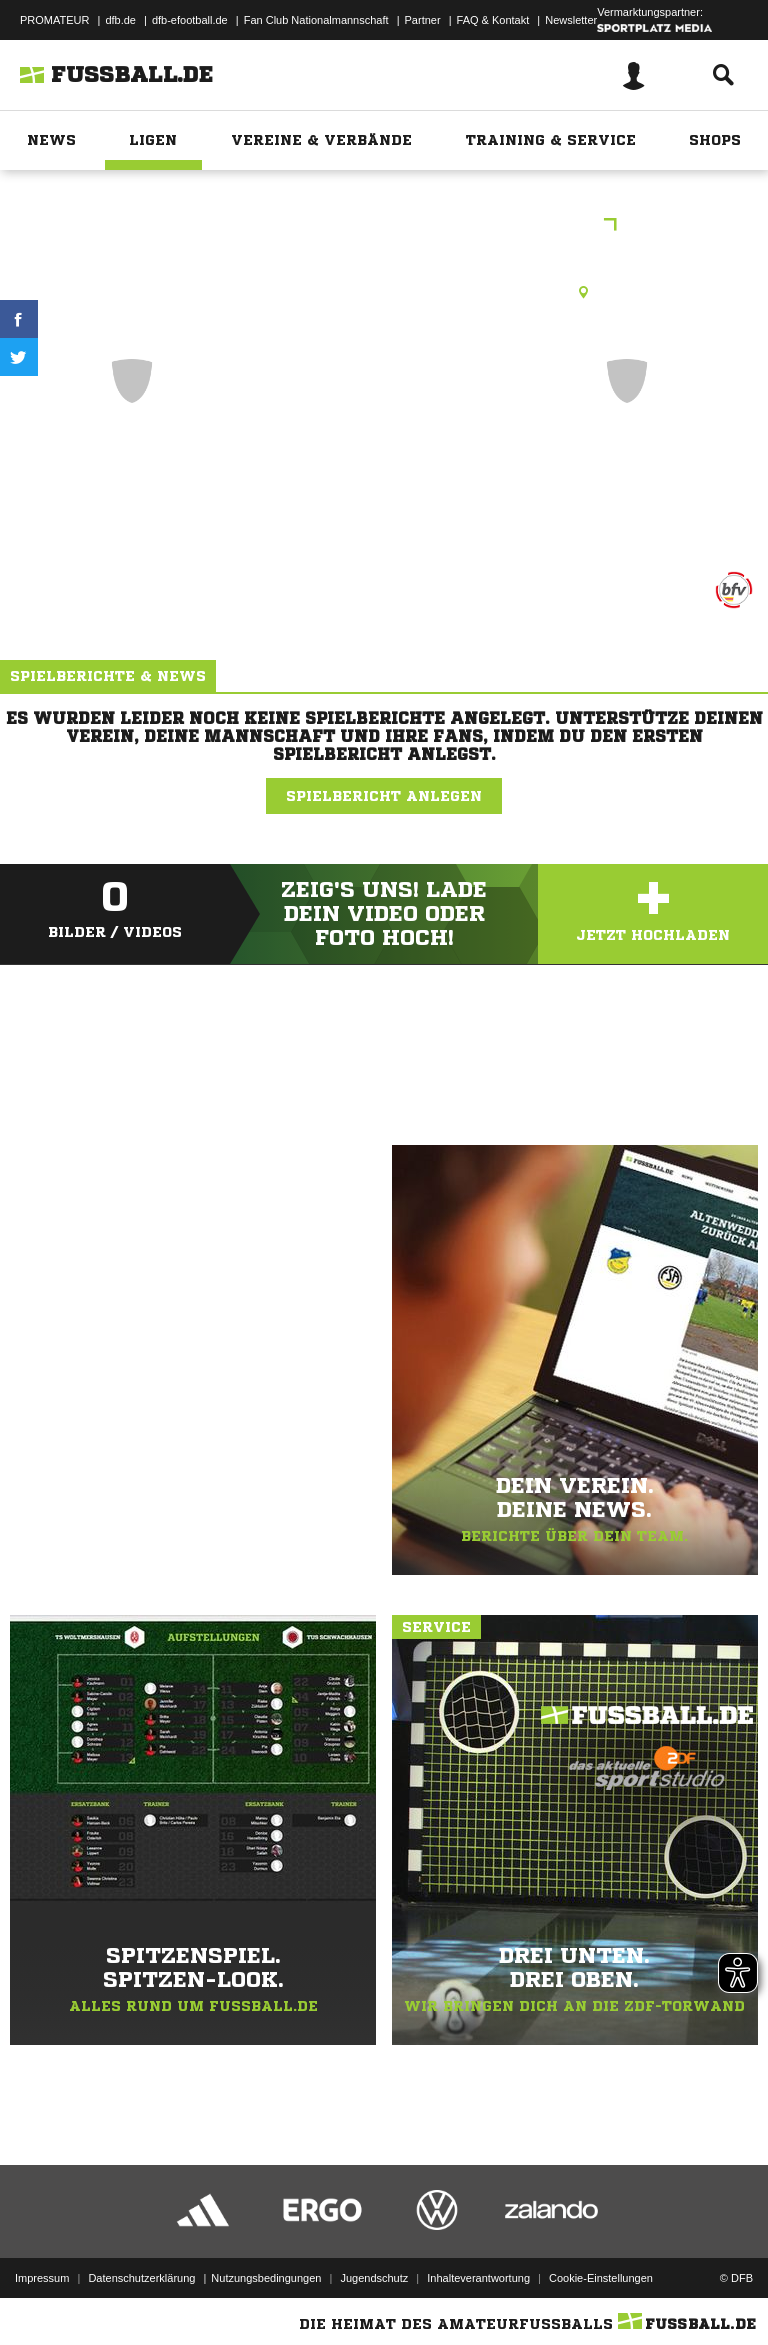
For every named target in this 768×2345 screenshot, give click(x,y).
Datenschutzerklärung (141, 2278)
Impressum (42, 2278)
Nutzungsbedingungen (266, 2278)
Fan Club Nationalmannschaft (316, 20)
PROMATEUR (54, 20)
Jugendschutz (374, 2278)
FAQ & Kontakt (493, 20)
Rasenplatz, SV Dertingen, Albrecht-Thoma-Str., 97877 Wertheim (384, 292)
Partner (423, 20)
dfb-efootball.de (190, 20)
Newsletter (571, 20)
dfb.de (120, 20)
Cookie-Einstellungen (601, 2278)
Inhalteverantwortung (478, 2278)
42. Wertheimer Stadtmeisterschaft (384, 226)
